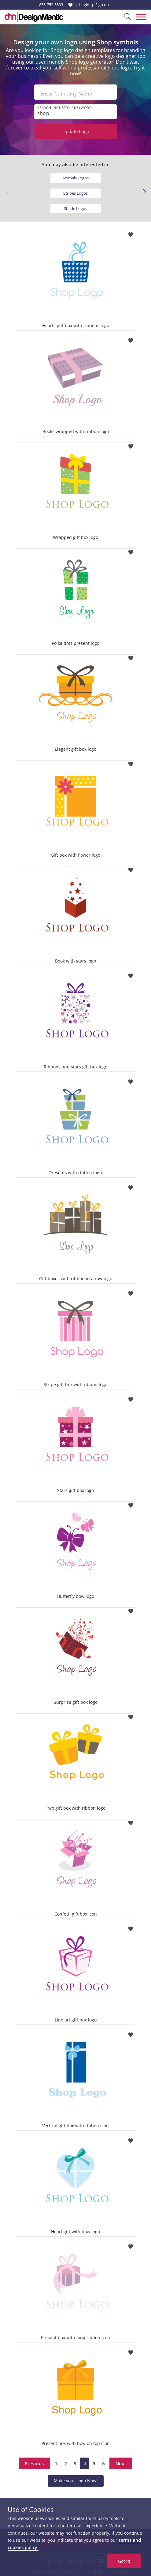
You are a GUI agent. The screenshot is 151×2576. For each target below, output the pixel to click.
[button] (144, 192)
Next (121, 2463)
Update (75, 131)
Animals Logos (75, 178)
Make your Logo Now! (76, 2481)
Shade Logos (75, 208)
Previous (34, 2463)
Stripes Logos (75, 193)
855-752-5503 (51, 4)
